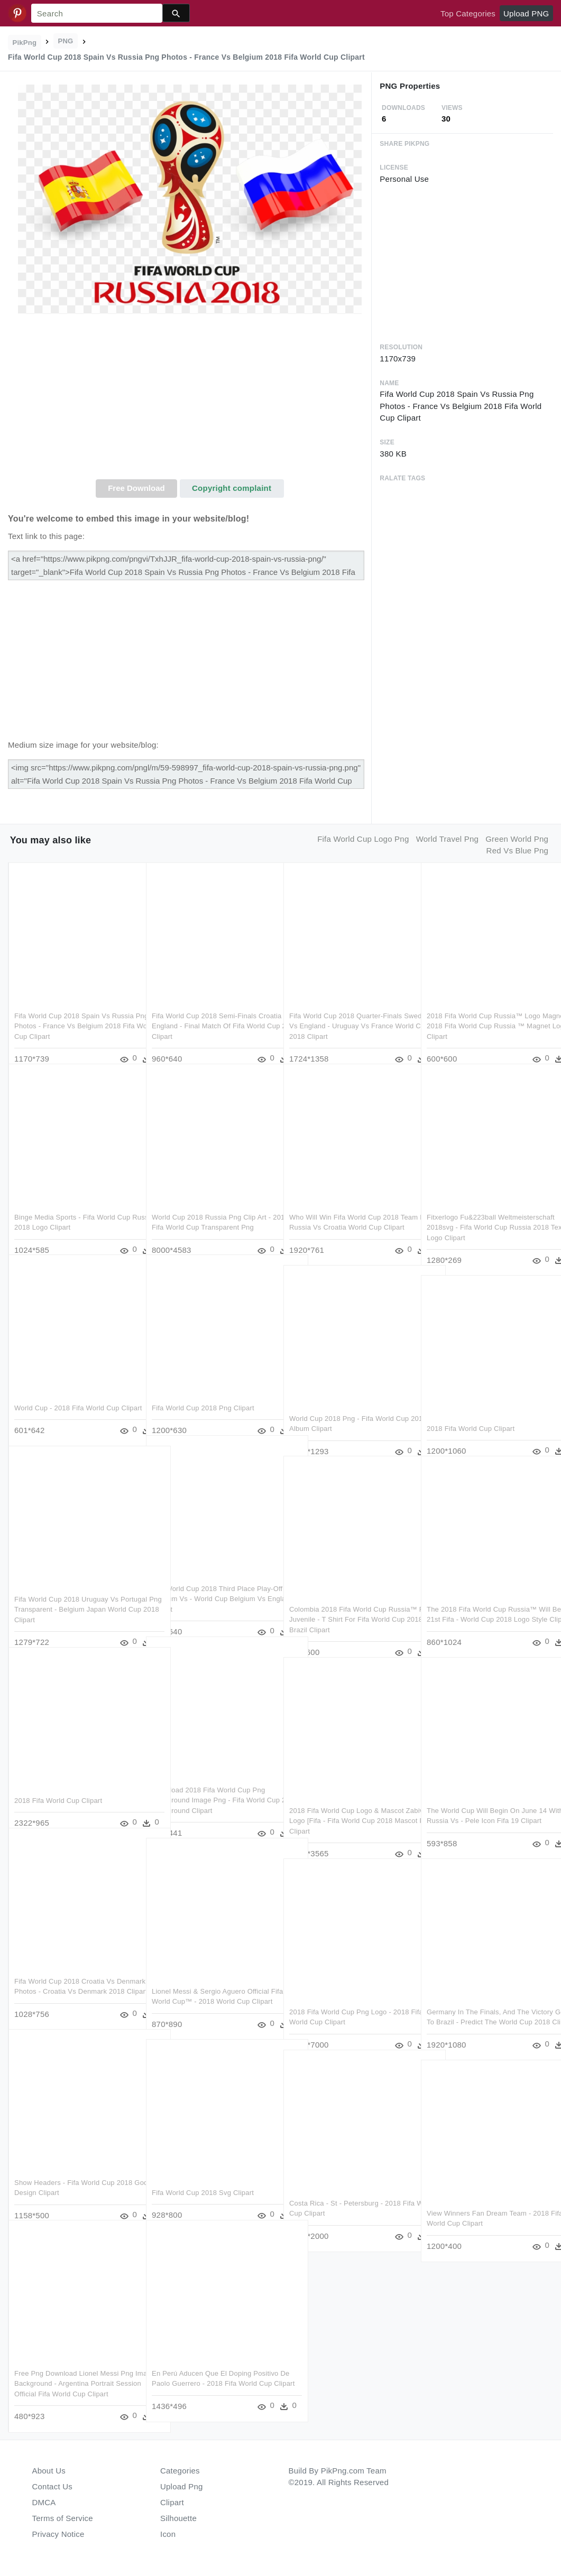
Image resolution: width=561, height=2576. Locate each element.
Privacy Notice (58, 2533)
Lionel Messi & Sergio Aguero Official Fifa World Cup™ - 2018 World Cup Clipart (210, 1984)
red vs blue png (517, 850)
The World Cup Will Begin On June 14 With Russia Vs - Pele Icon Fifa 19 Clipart (487, 1804)
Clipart (172, 2502)
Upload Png (181, 2486)
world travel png (447, 838)
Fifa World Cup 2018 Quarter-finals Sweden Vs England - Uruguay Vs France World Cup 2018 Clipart (345, 1009)
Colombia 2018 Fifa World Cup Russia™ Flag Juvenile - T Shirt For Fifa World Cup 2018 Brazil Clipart (345, 1602)
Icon (168, 2533)
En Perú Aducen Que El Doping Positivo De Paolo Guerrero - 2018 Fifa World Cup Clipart (206, 2366)
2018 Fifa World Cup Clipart (470, 1412)
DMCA (44, 2502)
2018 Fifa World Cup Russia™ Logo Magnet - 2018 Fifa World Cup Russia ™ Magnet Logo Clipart (486, 1009)
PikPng (25, 43)
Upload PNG (526, 13)
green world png (516, 838)
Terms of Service (62, 2518)
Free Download (136, 487)
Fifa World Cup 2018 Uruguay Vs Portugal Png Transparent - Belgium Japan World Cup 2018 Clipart (70, 1592)
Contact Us (52, 2486)
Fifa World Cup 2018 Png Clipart (203, 1391)
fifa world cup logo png (363, 838)
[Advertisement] (189, 400)
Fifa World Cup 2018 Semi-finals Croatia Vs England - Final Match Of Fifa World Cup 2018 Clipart (209, 1009)
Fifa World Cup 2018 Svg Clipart (203, 2176)
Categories (180, 2470)
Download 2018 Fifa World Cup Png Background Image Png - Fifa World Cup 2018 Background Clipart (208, 1783)
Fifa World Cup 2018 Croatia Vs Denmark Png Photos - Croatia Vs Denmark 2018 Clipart (68, 1974)
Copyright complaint (231, 487)
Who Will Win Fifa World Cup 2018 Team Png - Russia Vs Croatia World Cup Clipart (347, 1210)
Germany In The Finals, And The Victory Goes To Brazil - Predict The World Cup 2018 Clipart (483, 2005)
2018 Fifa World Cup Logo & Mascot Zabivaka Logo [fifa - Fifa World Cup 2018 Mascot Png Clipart (347, 1804)
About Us (49, 2470)
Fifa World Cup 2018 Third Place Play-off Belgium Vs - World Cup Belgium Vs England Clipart (212, 1582)
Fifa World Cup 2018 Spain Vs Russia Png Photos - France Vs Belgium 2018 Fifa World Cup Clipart (74, 1009)
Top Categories (467, 13)
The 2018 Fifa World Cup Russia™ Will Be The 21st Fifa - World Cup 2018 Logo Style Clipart (482, 1602)
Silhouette (178, 2518)
